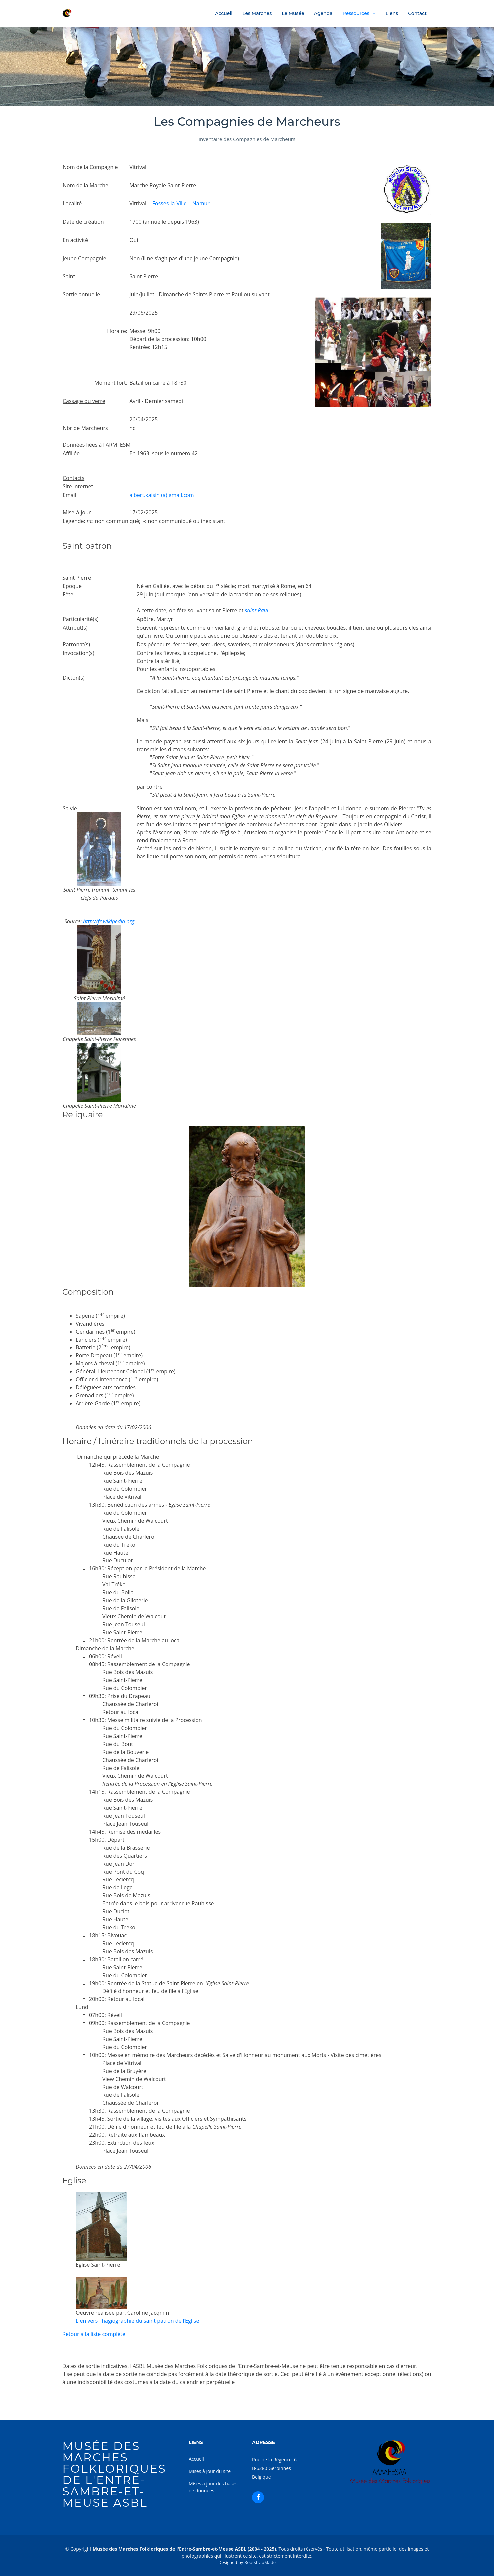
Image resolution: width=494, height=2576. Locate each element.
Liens (392, 13)
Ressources (356, 13)
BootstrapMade (260, 2562)
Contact (417, 13)
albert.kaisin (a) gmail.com (161, 495)
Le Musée (293, 13)
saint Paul (256, 610)
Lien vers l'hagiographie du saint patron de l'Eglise (137, 2320)
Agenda (323, 13)
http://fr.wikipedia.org (108, 921)
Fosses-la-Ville (169, 203)
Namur (201, 203)
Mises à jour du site (210, 2471)
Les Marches (257, 13)
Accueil (223, 13)
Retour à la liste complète (93, 2334)
